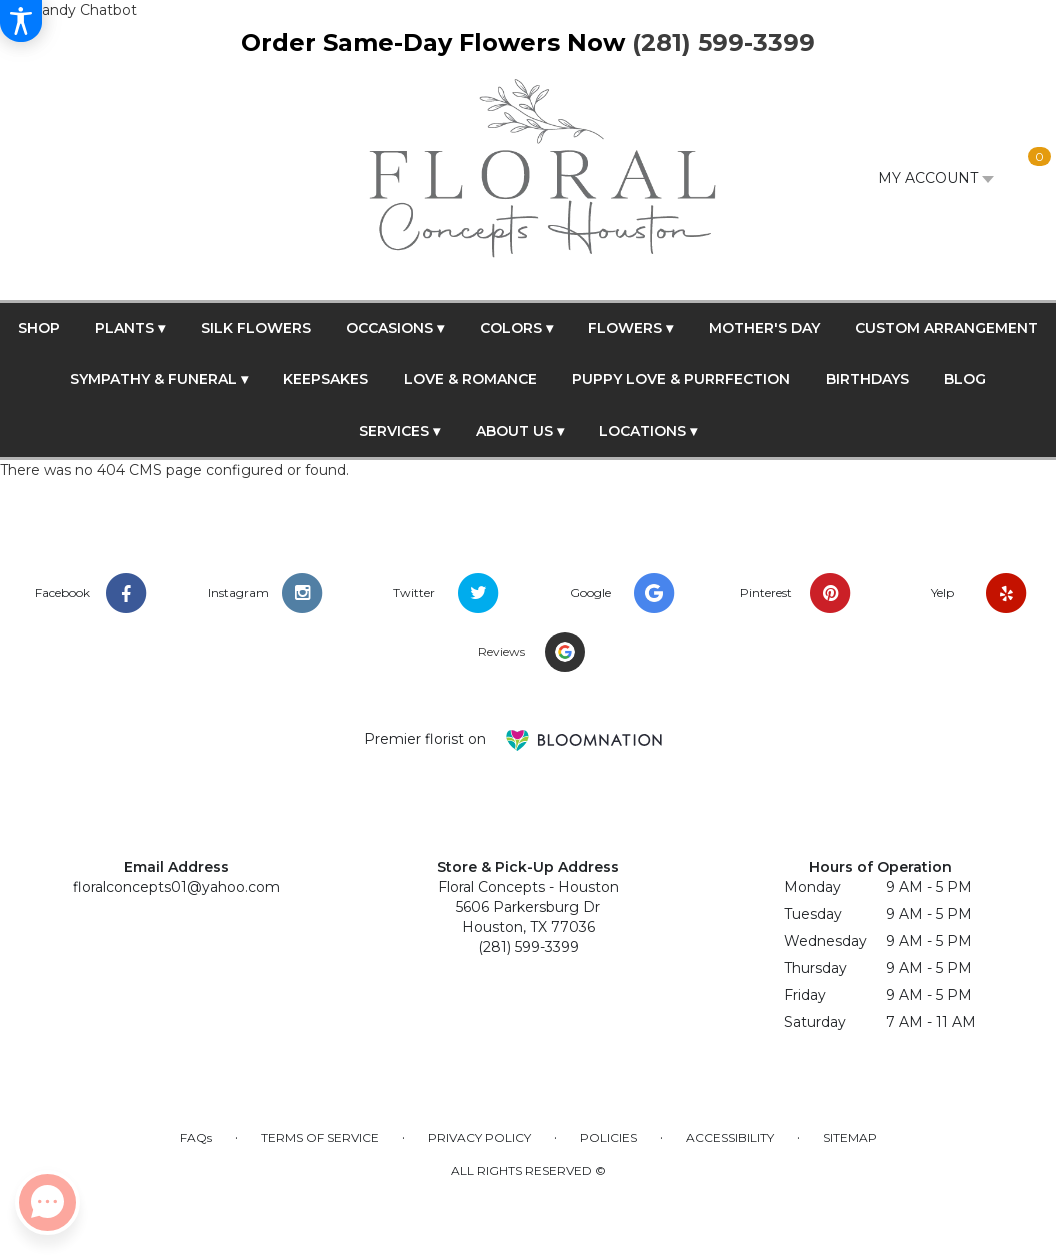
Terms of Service (320, 1137)
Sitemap (850, 1137)
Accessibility (730, 1137)
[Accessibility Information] (21, 21)
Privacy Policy (479, 1137)
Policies (608, 1137)
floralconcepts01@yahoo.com (176, 887)
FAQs (196, 1137)
